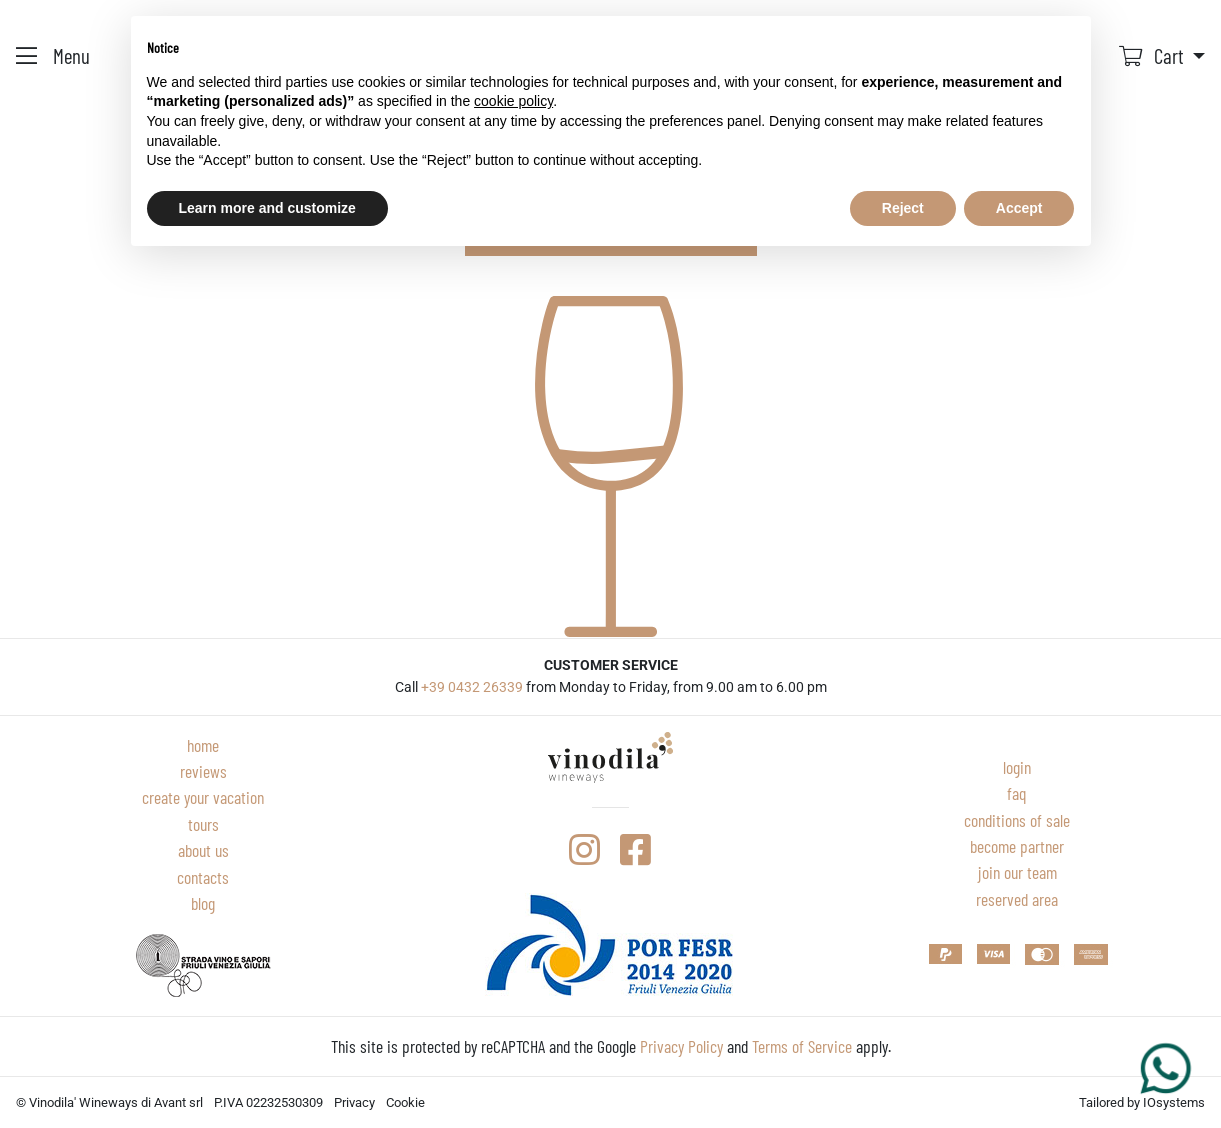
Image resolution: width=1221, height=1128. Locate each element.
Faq (1017, 793)
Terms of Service (802, 1046)
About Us (203, 850)
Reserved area (1017, 899)
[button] (1162, 55)
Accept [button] (1019, 208)
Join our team (1017, 872)
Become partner (1017, 846)
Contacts (203, 877)
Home (203, 745)
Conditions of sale (1017, 820)
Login (1017, 767)
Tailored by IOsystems (1142, 1102)
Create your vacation (203, 797)
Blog (203, 903)
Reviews (203, 771)
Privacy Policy (681, 1046)
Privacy (354, 1102)
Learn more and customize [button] (267, 208)
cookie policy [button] (513, 101)
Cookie (405, 1102)
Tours (203, 824)
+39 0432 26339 (472, 687)
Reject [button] (903, 208)
